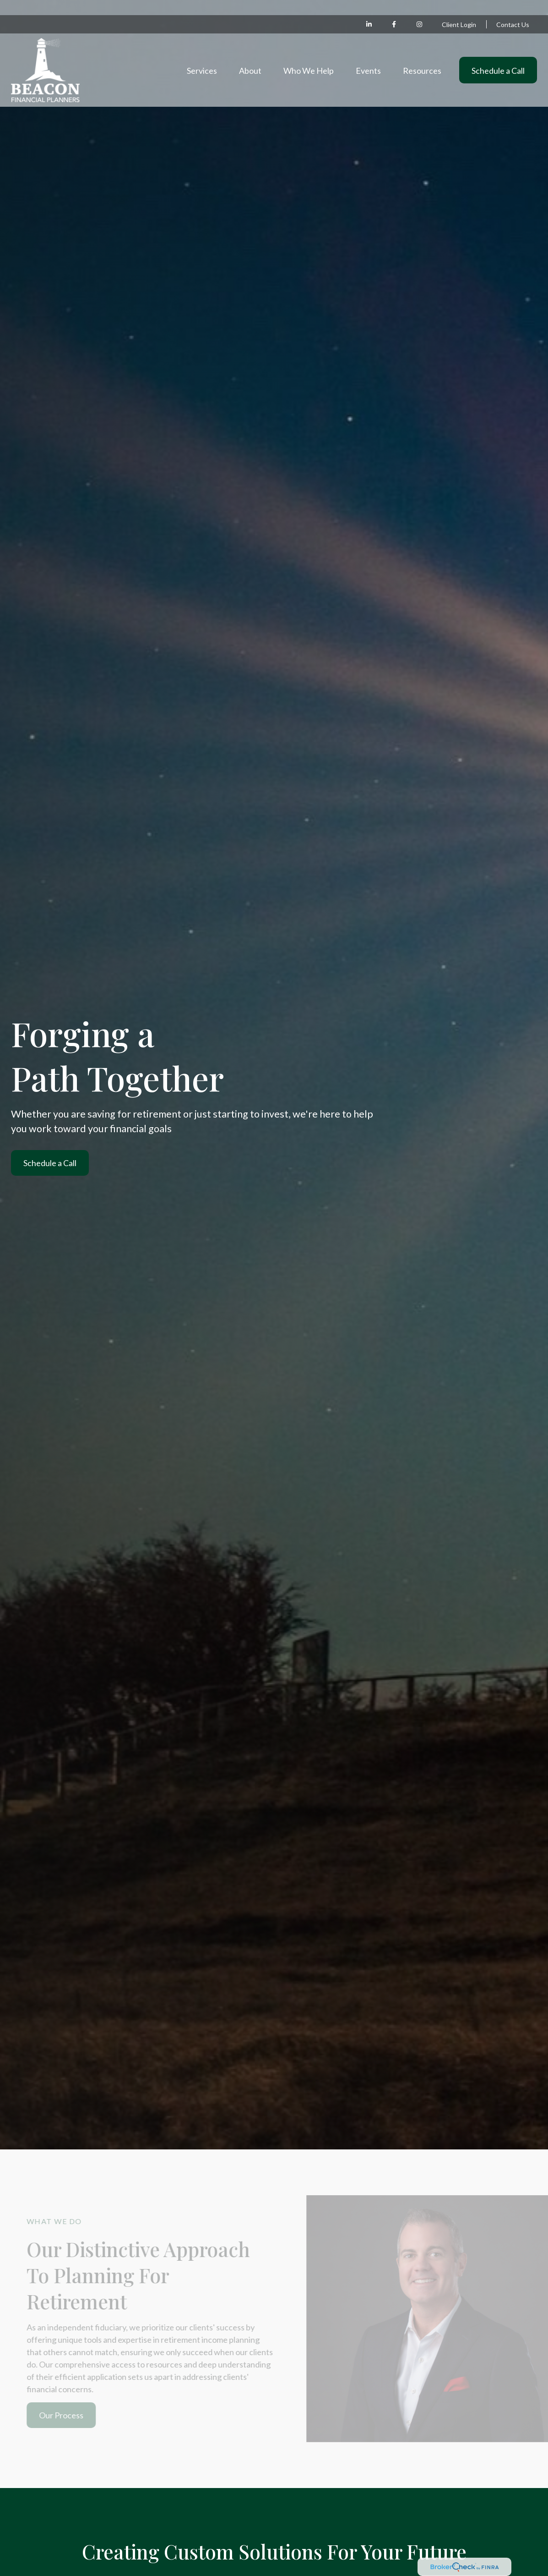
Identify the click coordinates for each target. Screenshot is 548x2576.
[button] (202, 55)
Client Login (459, 9)
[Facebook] (394, 9)
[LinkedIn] (368, 9)
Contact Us (512, 9)
